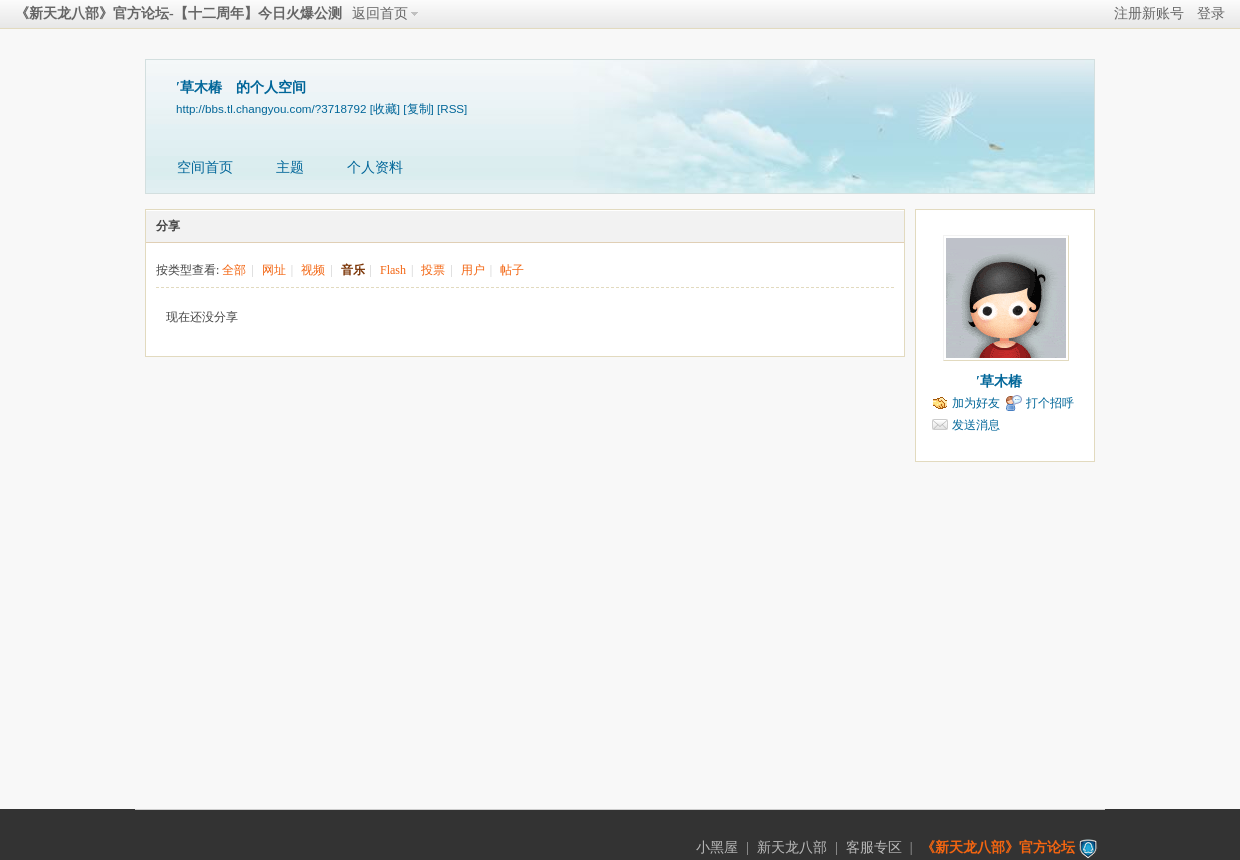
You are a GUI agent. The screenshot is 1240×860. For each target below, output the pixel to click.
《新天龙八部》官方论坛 (998, 847)
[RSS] (452, 108)
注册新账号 (1149, 13)
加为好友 (976, 403)
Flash (393, 270)
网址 (274, 270)
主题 (290, 167)
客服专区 (874, 847)
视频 (313, 270)
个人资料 (375, 167)
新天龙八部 (792, 847)
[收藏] (385, 108)
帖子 (512, 270)
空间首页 (205, 167)
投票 (433, 270)
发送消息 (976, 425)
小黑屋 (717, 847)
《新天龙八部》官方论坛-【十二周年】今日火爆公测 (178, 13)
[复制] (418, 108)
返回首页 (380, 13)
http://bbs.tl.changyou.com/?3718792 (271, 108)
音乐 (353, 270)
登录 (1211, 13)
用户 (473, 270)
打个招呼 (1050, 403)
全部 (234, 270)
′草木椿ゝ (1006, 381)
